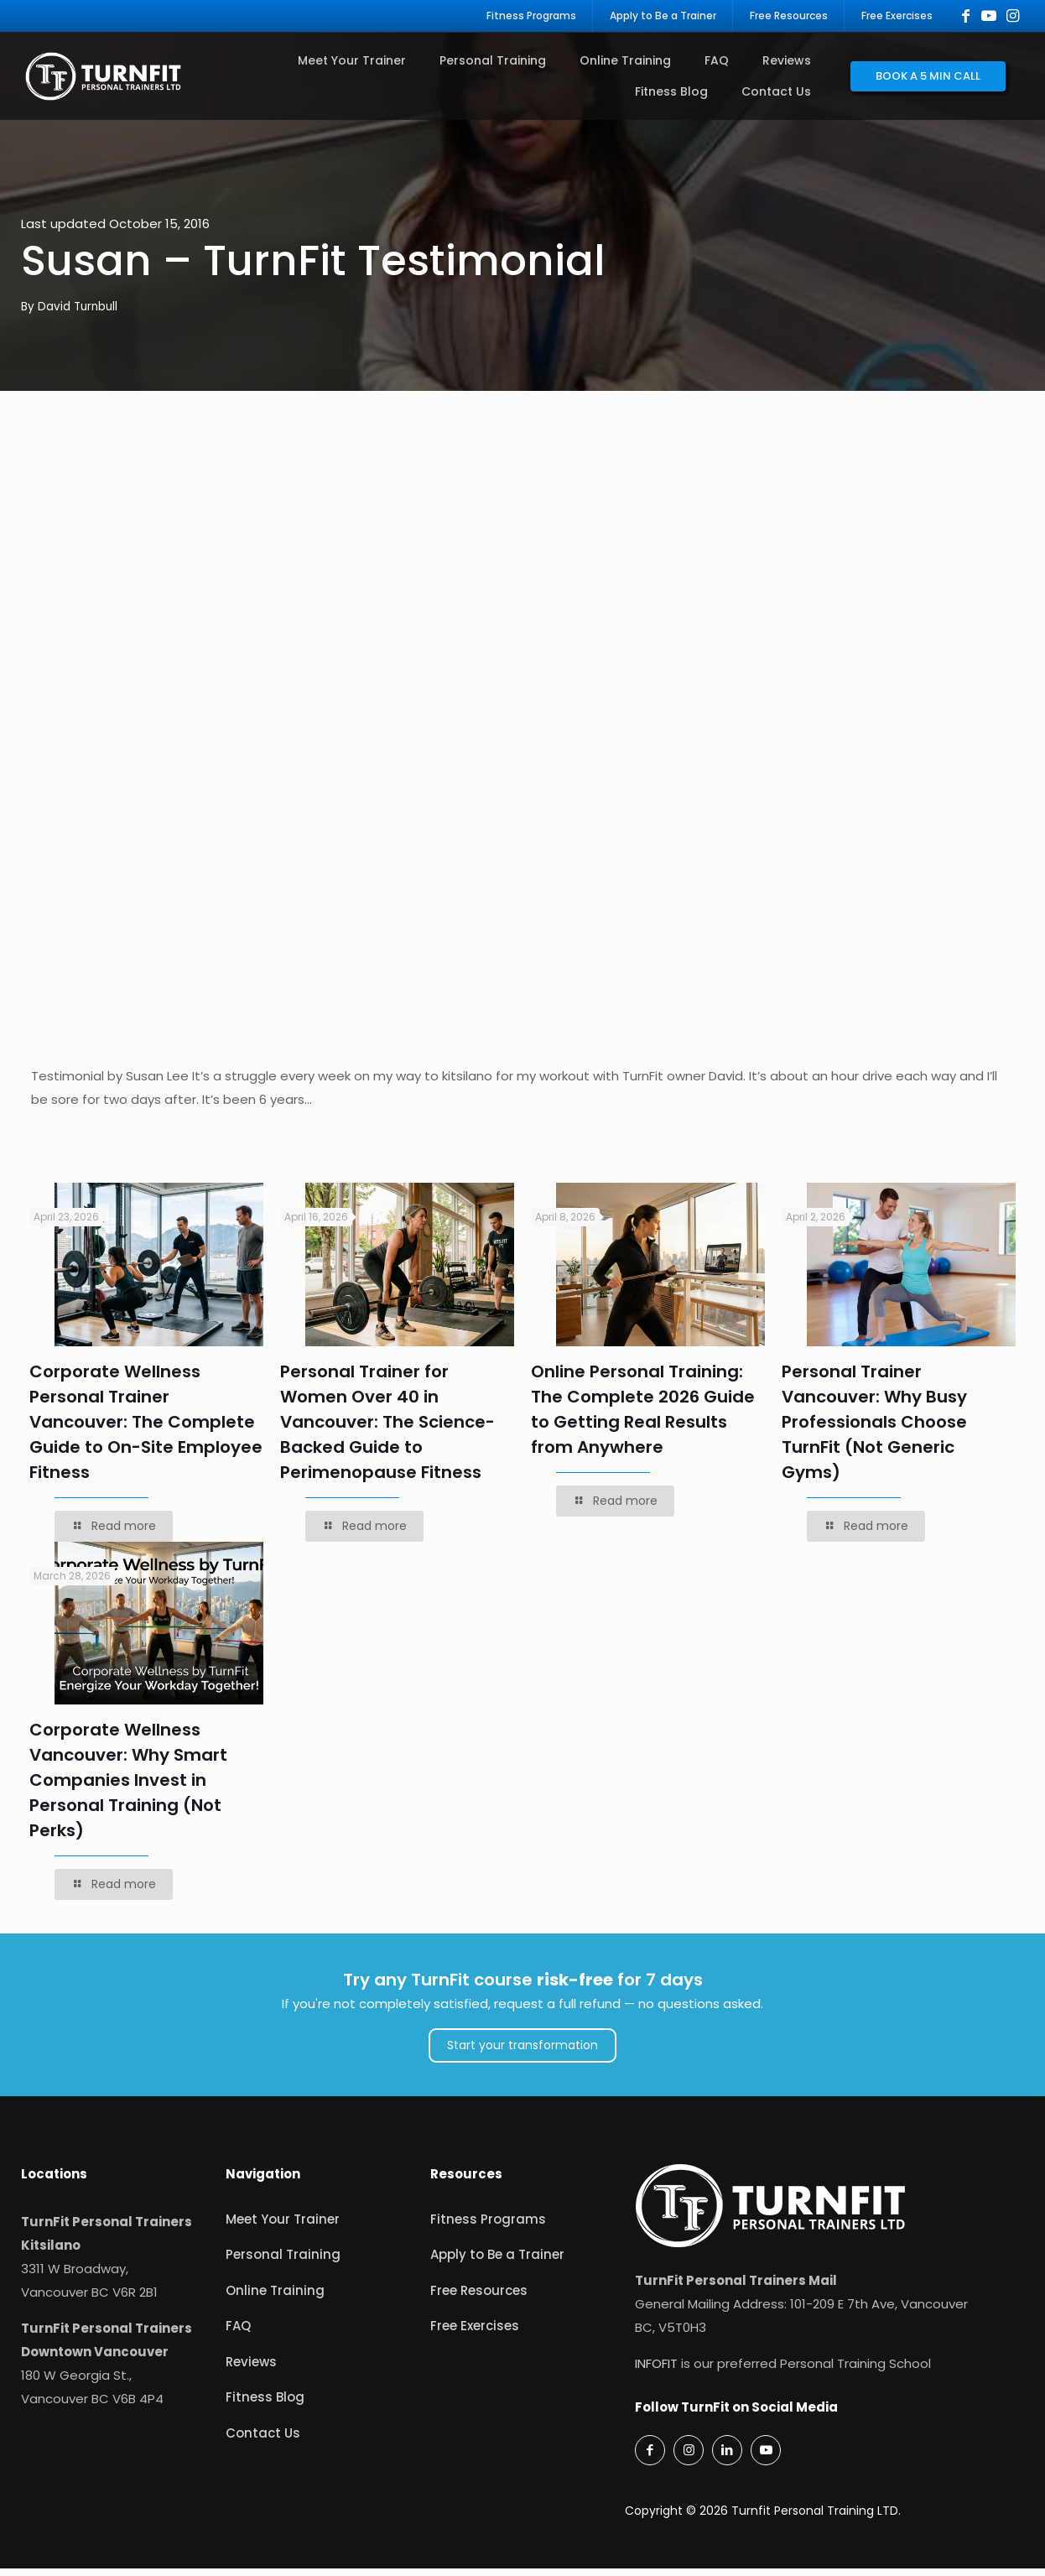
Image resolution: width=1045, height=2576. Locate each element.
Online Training (275, 2298)
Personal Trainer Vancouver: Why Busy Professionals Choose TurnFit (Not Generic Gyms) (874, 1430)
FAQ (238, 2334)
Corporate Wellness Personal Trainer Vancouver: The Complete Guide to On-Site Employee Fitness (146, 1430)
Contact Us (263, 2440)
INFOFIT (656, 2371)
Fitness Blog (265, 2405)
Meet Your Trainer (283, 2226)
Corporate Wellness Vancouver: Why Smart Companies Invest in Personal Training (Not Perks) (128, 1788)
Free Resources (479, 2298)
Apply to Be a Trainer (497, 2263)
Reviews (251, 2369)
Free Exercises (474, 2334)
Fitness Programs (488, 2226)
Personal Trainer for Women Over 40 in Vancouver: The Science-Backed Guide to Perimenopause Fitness (387, 1430)
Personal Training (283, 2263)
